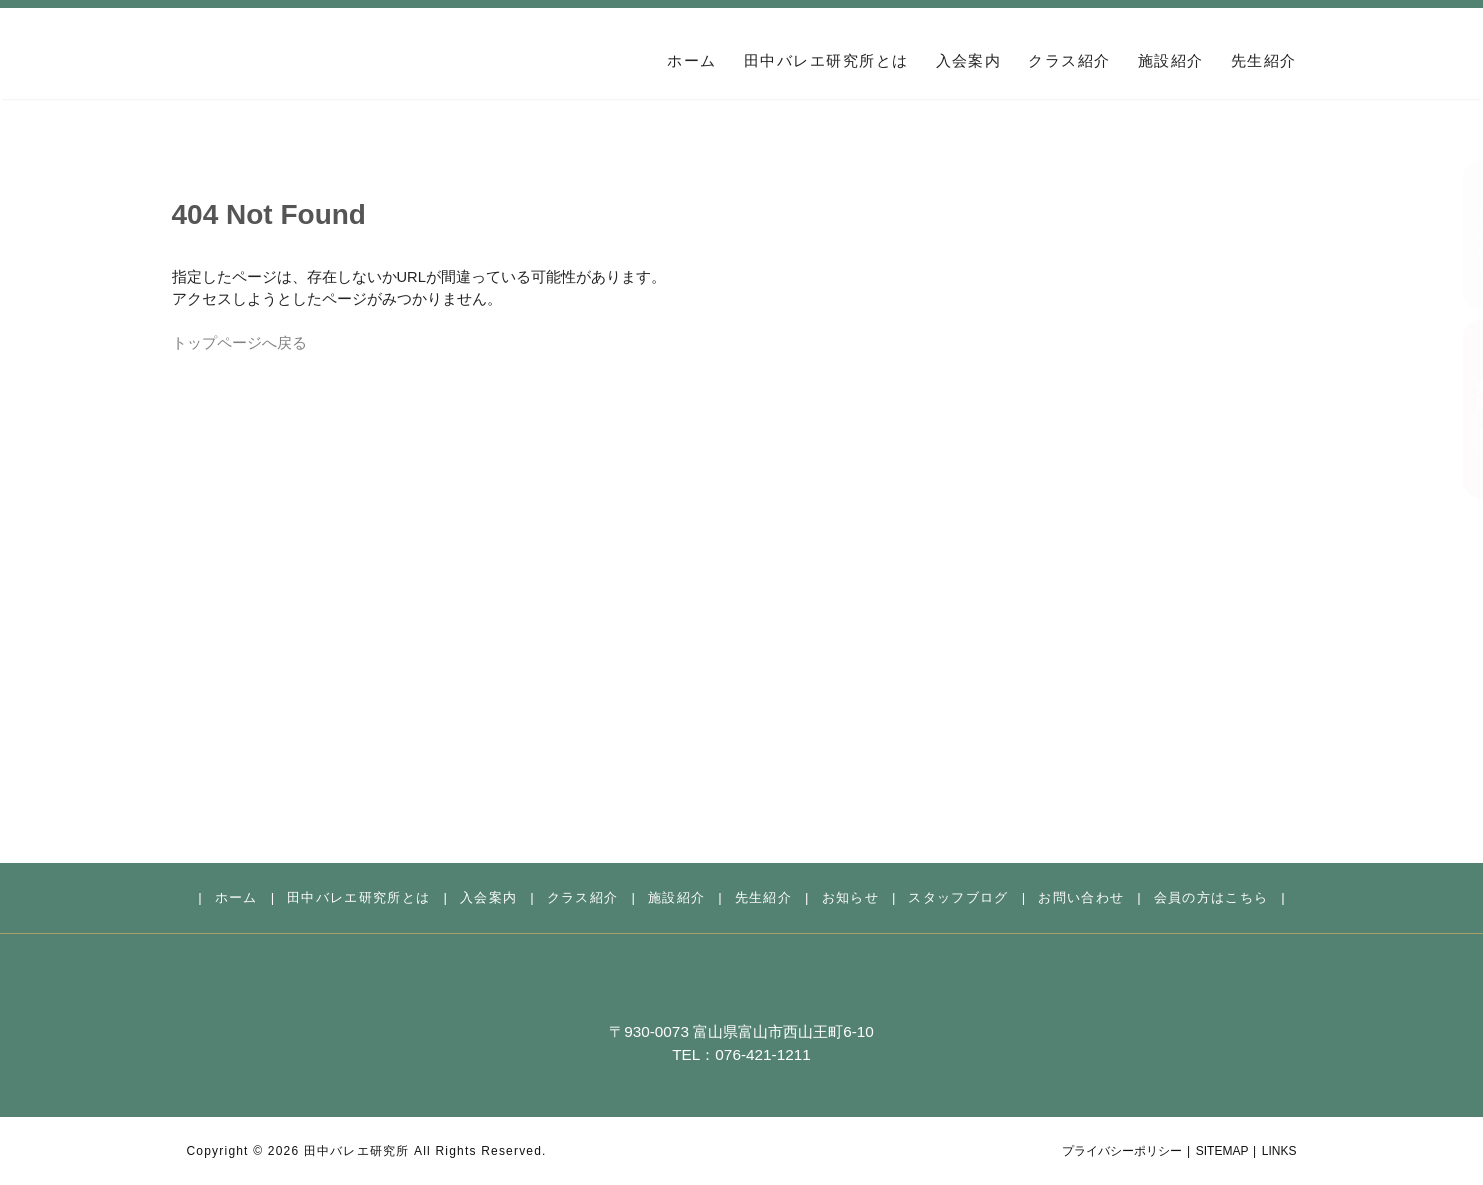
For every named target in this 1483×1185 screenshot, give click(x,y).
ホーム (691, 61)
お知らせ (850, 897)
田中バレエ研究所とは (826, 61)
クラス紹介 (1069, 61)
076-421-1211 (762, 1054)
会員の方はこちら (1463, 409)
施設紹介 (1171, 61)
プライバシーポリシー (1122, 1151)
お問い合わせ (1463, 235)
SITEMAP (1222, 1151)
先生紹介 (1264, 61)
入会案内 (969, 61)
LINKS (1279, 1151)
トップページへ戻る (239, 343)
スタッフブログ (958, 897)
